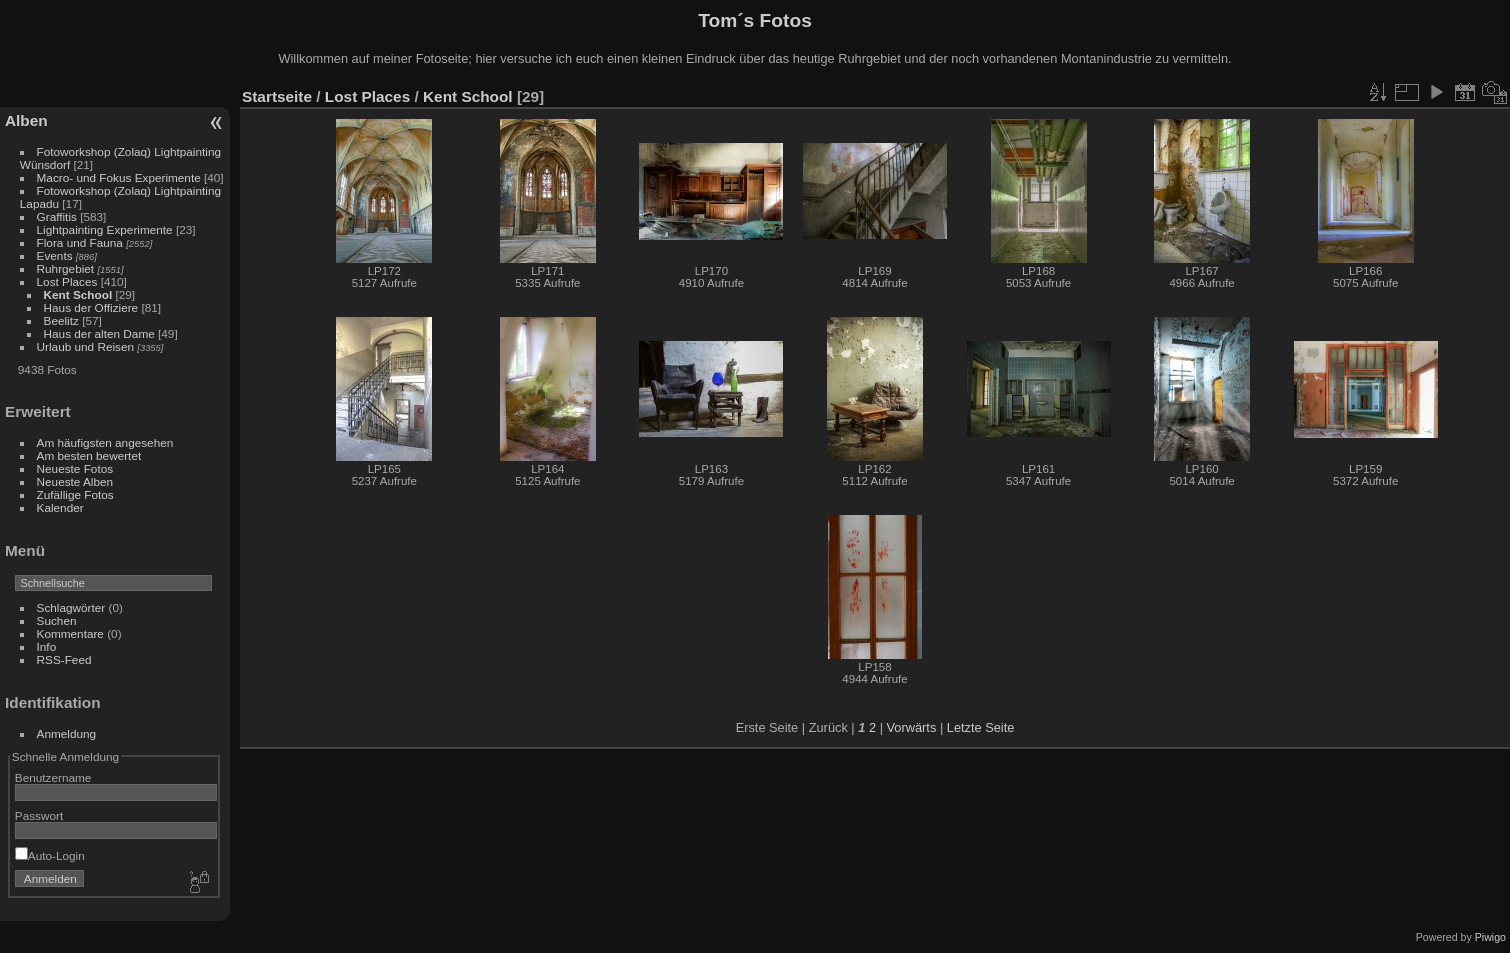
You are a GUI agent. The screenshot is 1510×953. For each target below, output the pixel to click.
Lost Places (69, 281)
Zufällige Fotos (75, 494)
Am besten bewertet (89, 455)
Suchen (57, 620)
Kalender (60, 507)
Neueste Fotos (75, 468)
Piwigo (1490, 937)
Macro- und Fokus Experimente (119, 177)
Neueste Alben (75, 481)
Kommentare (70, 633)
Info (47, 646)
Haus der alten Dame (99, 333)
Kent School (78, 294)
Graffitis (57, 216)
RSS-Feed (64, 659)
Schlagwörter (71, 607)
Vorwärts (912, 727)
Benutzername (53, 777)
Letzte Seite (981, 727)
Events (55, 255)
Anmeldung (67, 733)
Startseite (277, 96)
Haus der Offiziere (93, 307)
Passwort (39, 815)
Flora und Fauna (80, 242)
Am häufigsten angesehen (105, 442)
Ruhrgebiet (66, 268)
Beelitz (61, 320)
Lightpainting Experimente (105, 229)
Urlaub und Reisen (85, 346)
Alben (26, 120)
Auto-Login (50, 855)
